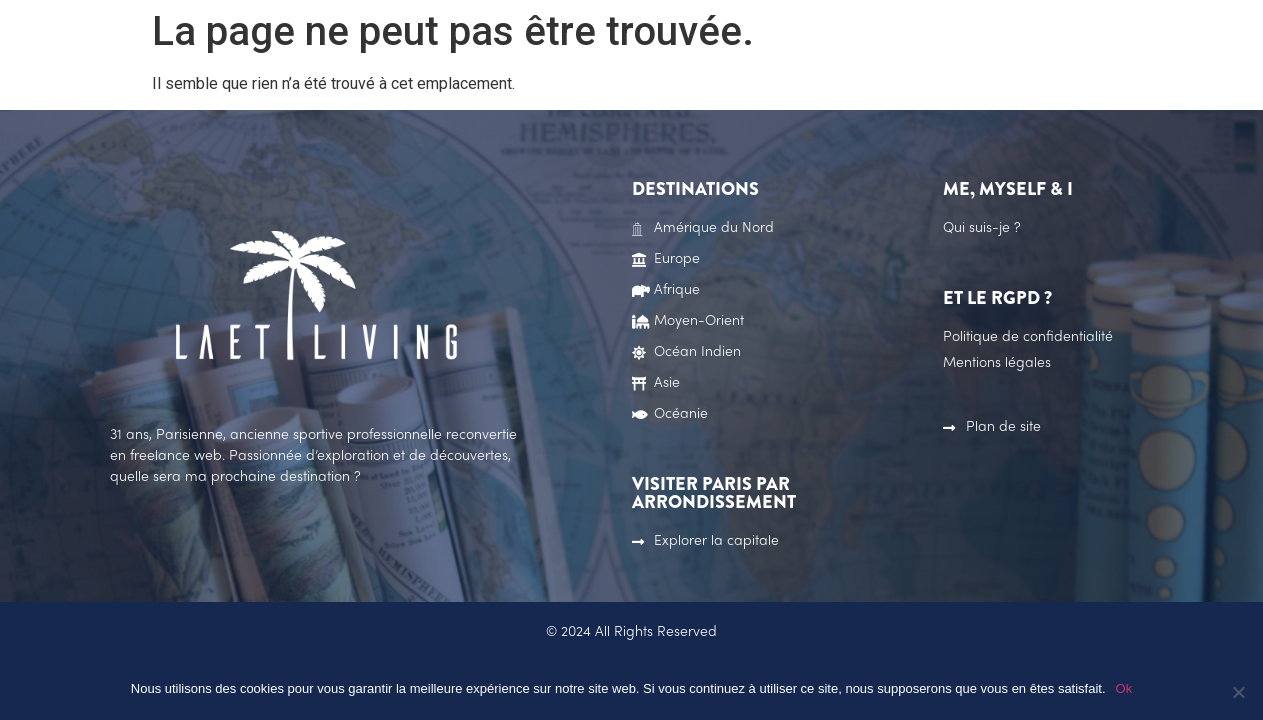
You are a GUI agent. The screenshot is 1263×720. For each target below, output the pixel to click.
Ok (1124, 688)
